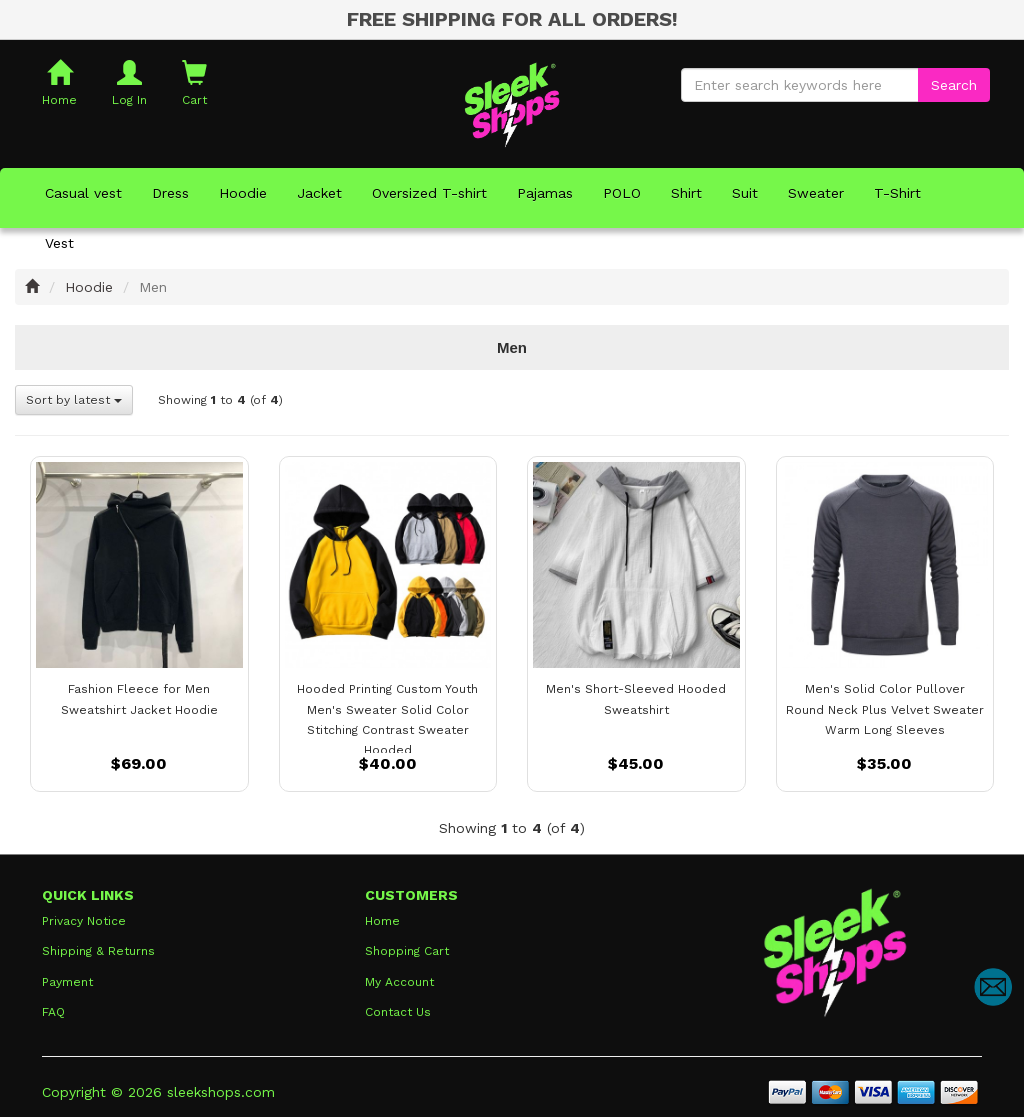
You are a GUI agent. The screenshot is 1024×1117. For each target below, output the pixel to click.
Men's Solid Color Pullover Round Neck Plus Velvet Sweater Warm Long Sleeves (885, 709)
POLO (622, 193)
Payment (67, 982)
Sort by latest (74, 400)
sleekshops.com (221, 1092)
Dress (170, 193)
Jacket (319, 193)
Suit (745, 193)
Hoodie (243, 193)
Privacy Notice (84, 921)
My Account (399, 982)
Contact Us (398, 1012)
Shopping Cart (407, 951)
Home (382, 921)
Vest (59, 243)
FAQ (53, 1012)
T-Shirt (897, 193)
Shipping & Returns (98, 951)
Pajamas (545, 193)
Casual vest (83, 193)
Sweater (816, 193)
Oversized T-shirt (429, 193)
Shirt (686, 193)
